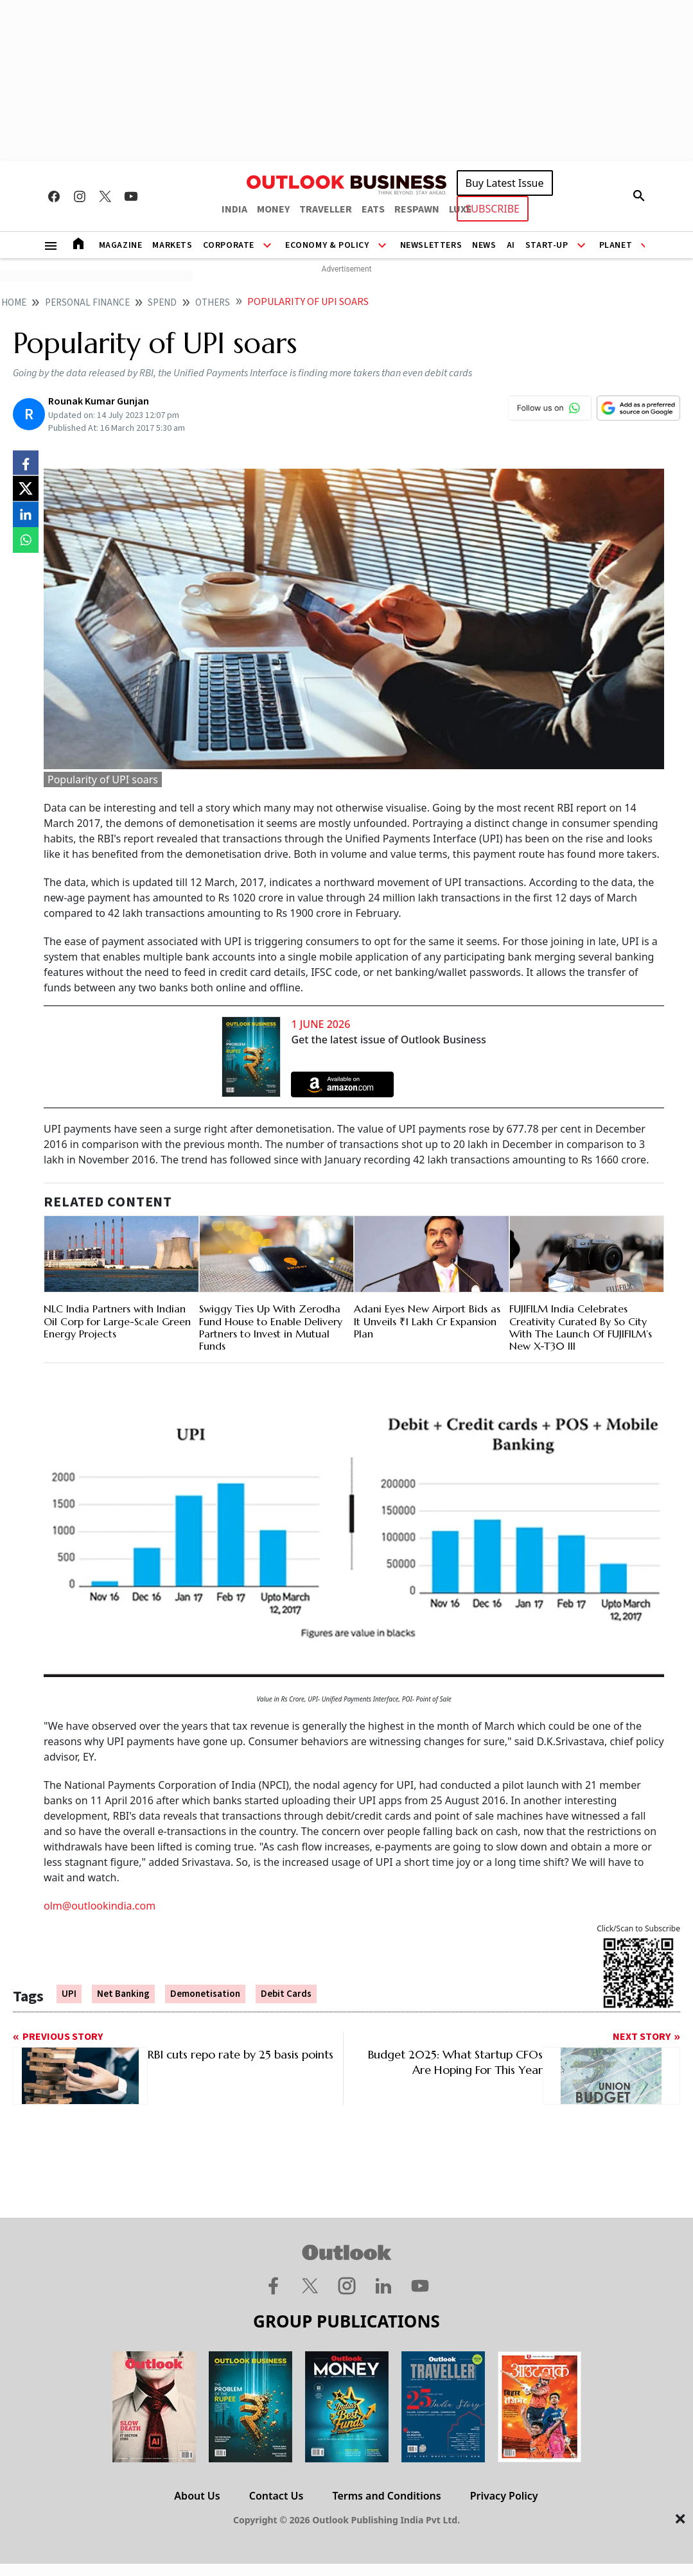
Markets (172, 245)
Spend (162, 302)
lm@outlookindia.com (102, 1906)
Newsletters (431, 245)
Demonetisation (205, 1994)
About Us (197, 2496)
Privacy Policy (504, 2496)
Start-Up (546, 245)
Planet (616, 245)
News (484, 245)
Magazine (121, 245)
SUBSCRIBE (493, 209)
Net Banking (123, 1994)
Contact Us (276, 2496)
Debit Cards (286, 1994)
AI (511, 245)
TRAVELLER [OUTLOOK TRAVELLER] (325, 209)
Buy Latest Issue (505, 183)
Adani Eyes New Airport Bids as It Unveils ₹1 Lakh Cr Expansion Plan (427, 1320)
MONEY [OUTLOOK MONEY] (273, 209)
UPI (69, 1994)
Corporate (228, 245)
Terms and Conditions (386, 2496)
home (13, 302)
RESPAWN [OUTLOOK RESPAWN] (416, 209)
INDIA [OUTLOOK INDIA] (234, 209)
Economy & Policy (327, 245)
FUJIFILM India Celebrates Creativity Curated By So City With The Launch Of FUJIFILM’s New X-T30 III (580, 1327)
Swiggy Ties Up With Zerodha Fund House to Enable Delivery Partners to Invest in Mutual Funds (270, 1327)
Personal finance (87, 302)
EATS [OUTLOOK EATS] (373, 209)
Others (212, 302)
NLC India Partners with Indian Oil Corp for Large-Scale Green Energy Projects (117, 1320)
